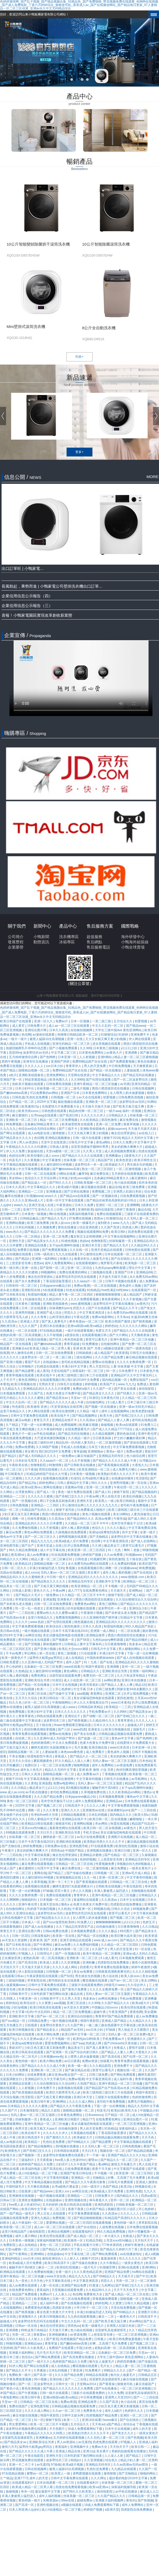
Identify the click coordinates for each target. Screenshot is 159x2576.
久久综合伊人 (137, 1985)
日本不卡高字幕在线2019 (70, 1631)
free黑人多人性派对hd (70, 2160)
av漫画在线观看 (43, 1034)
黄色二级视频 (67, 1653)
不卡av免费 (14, 1653)
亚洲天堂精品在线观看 (107, 1250)
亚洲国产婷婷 (60, 1061)
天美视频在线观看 (83, 2133)
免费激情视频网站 (68, 1617)
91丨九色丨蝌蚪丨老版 (124, 1550)
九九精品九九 (11, 1389)
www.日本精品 (10, 2106)
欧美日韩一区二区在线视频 (108, 1819)
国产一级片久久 (39, 2361)
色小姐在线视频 (125, 1182)
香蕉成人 (61, 1756)
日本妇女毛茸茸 (26, 1460)
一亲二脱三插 (102, 1021)
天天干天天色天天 (126, 2290)
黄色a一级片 (115, 1451)
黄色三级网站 (108, 1604)
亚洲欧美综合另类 (115, 1671)
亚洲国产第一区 (11, 1079)
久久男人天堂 (93, 1151)
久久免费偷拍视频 (25, 1528)
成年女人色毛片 (31, 1770)
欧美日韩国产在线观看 (16, 1021)
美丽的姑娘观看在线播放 (129, 2451)
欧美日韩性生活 (145, 1160)
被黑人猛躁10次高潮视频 (47, 1039)
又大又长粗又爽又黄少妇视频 (106, 1039)
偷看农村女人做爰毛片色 (91, 1259)
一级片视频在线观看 (35, 1631)
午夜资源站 (64, 1205)
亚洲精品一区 (81, 2178)
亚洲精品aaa (33, 2343)
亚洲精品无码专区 (111, 1456)
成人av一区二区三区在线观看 (69, 1026)
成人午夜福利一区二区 (28, 2223)
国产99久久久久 (60, 1182)
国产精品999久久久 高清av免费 (89, 1518)
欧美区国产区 (148, 1563)
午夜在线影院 (133, 1886)
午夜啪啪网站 (62, 1702)
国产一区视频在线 (105, 1196)
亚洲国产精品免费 (117, 2272)
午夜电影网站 (10, 2397)
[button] (3, 416)
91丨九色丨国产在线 (98, 1662)
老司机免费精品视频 (64, 1792)
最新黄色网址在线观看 (65, 1828)
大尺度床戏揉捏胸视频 (50, 1438)
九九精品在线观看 (124, 2469)
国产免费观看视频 (122, 1061)
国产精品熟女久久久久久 (48, 1581)
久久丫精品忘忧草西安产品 (75, 1926)
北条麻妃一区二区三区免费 (43, 1667)
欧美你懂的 (35, 1156)
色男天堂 (22, 2128)
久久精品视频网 (103, 1433)
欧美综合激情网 (63, 1411)
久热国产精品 (87, 2083)
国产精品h (22, 1259)
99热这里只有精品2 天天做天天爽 (45, 2330)
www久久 (20, 1205)
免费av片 (62, 1021)
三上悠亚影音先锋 (19, 1263)
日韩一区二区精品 (28, 1236)
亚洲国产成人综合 (50, 1312)
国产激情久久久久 (59, 2137)
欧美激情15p (30, 1106)
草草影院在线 (37, 1980)
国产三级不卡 (68, 1129)
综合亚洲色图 (89, 1227)
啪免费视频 (17, 1711)
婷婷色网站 (47, 1483)
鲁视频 (71, 1568)
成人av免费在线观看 (23, 2285)
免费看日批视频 (11, 1066)
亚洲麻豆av (20, 1348)
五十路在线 (134, 1559)
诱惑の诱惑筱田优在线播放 (111, 1088)
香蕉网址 (97, 1693)
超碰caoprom (117, 1129)
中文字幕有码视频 (89, 1779)
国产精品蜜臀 (25, 1371)
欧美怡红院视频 (126, 1846)
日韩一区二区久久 (14, 1568)
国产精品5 (9, 1456)
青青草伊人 (74, 1066)
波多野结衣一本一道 (89, 1164)
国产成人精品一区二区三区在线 (127, 2294)
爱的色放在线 (126, 1433)
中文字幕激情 (52, 1160)
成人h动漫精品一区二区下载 (38, 2173)
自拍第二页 (10, 1218)
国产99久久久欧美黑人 (30, 2348)
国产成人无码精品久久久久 (38, 1456)
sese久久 (51, 1196)
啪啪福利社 (29, 1900)
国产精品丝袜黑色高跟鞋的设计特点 (111, 1200)
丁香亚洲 (76, 2370)
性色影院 (18, 1407)
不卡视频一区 (114, 1586)
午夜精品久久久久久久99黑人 (46, 2433)
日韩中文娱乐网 (72, 2415)
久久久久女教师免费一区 (134, 1362)
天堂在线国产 (60, 1371)
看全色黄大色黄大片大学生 (56, 2312)
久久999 (85, 1048)
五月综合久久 (123, 1021)
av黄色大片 (114, 1052)
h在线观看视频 (53, 1290)
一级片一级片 (18, 1039)
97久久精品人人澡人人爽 (72, 1761)
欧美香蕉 (122, 1353)
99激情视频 (150, 1550)
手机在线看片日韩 (86, 2245)
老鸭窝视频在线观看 (73, 1537)
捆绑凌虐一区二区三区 (59, 1837)
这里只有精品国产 (14, 2231)
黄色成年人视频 (130, 1285)
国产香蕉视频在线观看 (114, 1465)
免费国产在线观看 (62, 2348)
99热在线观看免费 (50, 1716)
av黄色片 (143, 1304)
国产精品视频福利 (145, 1492)
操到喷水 (104, 1223)
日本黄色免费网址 (92, 1052)
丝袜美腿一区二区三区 (53, 1088)
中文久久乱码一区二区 (108, 1026)
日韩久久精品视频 (137, 2303)
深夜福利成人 (128, 2128)
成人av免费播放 (38, 1555)
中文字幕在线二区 (77, 2254)
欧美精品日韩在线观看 (37, 1823)
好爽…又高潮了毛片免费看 (126, 2178)
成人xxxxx (52, 1156)
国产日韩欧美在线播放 (80, 1465)
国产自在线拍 (120, 1259)
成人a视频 (152, 2254)
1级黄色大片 (133, 1156)
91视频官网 (98, 1559)
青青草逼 (51, 2343)
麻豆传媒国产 (87, 1456)
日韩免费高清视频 (59, 1084)
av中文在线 (8, 2316)
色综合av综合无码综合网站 (37, 1129)
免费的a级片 (82, 1389)
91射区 (94, 1398)
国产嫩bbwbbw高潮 (14, 1093)
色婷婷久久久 (134, 2411)
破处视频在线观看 (71, 1102)
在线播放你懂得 (122, 1478)
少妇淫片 (62, 2164)
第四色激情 (109, 1120)
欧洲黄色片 (13, 2151)
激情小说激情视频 (144, 1962)
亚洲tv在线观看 (129, 2267)
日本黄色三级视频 (106, 1048)
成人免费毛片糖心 (125, 1469)
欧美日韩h (118, 1232)
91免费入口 (148, 1425)
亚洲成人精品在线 (68, 2451)
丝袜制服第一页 (120, 1241)
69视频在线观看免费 (20, 1832)
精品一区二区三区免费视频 (59, 1120)
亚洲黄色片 (65, 1599)
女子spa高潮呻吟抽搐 (64, 1245)
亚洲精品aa (114, 1801)
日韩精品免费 (38, 2021)
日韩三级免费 (105, 1689)
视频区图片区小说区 (122, 2209)
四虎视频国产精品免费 (76, 2339)
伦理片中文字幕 (48, 1868)
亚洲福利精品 (11, 2258)
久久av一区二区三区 (67, 2411)
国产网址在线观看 (13, 1133)
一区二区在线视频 (104, 1285)
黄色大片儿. (42, 1590)
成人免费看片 (95, 1752)
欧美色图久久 (59, 1079)
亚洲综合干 (73, 1716)
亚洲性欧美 (85, 1209)
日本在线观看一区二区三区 (123, 1254)
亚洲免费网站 (56, 1075)
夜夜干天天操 (102, 2169)
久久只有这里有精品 (131, 1675)
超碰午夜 (100, 2012)
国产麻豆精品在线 (78, 2070)
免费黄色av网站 (85, 1604)
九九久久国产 (28, 1326)
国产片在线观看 (99, 1308)
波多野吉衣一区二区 (35, 1357)
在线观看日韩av (13, 1976)
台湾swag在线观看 (44, 1115)
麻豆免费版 (119, 1868)
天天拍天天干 (10, 1967)
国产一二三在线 (76, 2379)
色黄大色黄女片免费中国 (63, 1393)
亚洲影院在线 (31, 1290)
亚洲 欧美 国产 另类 (87, 1348)
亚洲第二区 (113, 1693)
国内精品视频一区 (115, 1380)
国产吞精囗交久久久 (129, 1415)
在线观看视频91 (87, 1263)
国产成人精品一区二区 (83, 2236)
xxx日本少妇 (55, 1066)
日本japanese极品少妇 (56, 1285)
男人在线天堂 (111, 1496)
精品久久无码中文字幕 (138, 1138)
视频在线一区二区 (130, 2070)
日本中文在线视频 (65, 1685)
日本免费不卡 (128, 1371)
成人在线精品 (75, 1658)
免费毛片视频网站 (141, 2101)
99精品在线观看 (97, 2375)
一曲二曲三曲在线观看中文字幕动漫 (111, 2025)
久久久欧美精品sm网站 (125, 1792)
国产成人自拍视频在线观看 (136, 1658)
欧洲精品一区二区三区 (139, 1581)
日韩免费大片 (37, 1026)
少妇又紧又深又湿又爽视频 (21, 1514)
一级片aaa (113, 1111)
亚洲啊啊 (133, 1205)
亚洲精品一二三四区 (45, 1505)
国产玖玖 (56, 1339)
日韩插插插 (84, 1353)
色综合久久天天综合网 (41, 1178)
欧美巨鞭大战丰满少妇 (127, 1936)
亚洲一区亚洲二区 (112, 1877)
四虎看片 (86, 1967)
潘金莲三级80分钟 (41, 1442)
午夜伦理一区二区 (127, 1487)
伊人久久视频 (82, 1891)
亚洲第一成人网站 (103, 1631)
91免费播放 (90, 1344)
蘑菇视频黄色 (43, 1761)
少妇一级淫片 (91, 2186)
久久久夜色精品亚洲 (88, 2272)
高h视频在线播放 (78, 1788)
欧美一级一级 (78, 2066)
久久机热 (64, 1909)
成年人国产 (74, 1662)
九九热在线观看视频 (81, 2316)
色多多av (136, 1644)
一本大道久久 (111, 2236)
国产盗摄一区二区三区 (94, 1738)
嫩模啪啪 (136, 1819)
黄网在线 (40, 1873)
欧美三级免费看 (134, 1187)
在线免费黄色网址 (96, 1590)
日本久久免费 (123, 1142)
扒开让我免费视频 (77, 1545)
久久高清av (10, 1321)
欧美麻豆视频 (89, 1425)
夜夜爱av (40, 2334)
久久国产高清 (110, 1227)
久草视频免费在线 (94, 1792)
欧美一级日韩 (10, 1268)
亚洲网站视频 (15, 1223)
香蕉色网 (136, 2012)
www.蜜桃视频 (80, 1304)
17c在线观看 (88, 1653)
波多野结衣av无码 (36, 1052)
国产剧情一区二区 (53, 1268)
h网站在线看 (68, 1174)
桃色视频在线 (84, 1622)
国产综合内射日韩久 (84, 2052)
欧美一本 (6, 1805)
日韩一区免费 (66, 1209)
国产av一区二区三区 (124, 1980)
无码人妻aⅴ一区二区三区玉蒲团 (63, 1572)
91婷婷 (123, 1034)
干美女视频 (17, 1756)
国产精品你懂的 (137, 1640)
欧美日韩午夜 (40, 2101)
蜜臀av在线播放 (103, 1362)
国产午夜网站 (43, 1945)
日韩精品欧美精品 (91, 1707)
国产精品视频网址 (85, 1415)
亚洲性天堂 (17, 1241)
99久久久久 (99, 1483)
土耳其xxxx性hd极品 (33, 1828)
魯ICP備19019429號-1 (106, 995)
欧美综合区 (54, 1626)
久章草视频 (39, 1882)
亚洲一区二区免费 (109, 1124)
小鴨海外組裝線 (135, 942)
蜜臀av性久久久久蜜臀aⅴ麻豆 (58, 1613)
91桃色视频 (69, 1241)
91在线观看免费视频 (66, 1555)
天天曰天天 (45, 1832)
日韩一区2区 (21, 1936)
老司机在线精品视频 (75, 1362)
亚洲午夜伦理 (147, 1433)
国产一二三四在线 (22, 1613)
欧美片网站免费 (48, 2034)
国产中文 (142, 2276)
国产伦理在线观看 (99, 1079)
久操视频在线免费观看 (71, 1532)
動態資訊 (41, 942)
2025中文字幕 (46, 1102)
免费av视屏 (82, 1285)
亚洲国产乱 (8, 2039)
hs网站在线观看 (143, 2272)
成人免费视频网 (66, 1425)
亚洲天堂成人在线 (41, 1205)
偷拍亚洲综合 (52, 2258)
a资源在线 (72, 1335)
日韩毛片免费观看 (121, 2182)
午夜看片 (8, 1850)
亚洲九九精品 (40, 2218)
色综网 (26, 1034)
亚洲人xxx (62, 2191)
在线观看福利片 (83, 2231)
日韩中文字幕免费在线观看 (29, 1415)
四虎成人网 (130, 1227)
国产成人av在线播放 (39, 1926)
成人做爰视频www (13, 1985)
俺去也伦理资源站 (124, 1133)
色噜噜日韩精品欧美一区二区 (78, 1034)
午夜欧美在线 (19, 1465)
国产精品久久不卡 (126, 1308)
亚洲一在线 (75, 1039)
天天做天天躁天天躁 (142, 1129)
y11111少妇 (129, 1048)
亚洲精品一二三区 (31, 1191)
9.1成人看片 (116, 1402)
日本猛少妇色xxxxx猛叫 (75, 1178)
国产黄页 (52, 2339)
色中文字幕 (130, 1532)
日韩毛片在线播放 (143, 1353)
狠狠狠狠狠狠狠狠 (108, 1294)
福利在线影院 (105, 1209)
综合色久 (111, 2460)
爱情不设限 (137, 2048)
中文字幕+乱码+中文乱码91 (32, 2012)
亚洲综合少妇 (139, 1608)
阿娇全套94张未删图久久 (135, 1689)
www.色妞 (37, 1622)
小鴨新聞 (41, 936)
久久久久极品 (117, 1528)
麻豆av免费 (14, 1532)
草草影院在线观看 (28, 1599)
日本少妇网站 (15, 2074)
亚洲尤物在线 (56, 1608)
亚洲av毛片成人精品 (136, 1873)
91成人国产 (8, 1868)
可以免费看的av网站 (44, 1093)
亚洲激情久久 (137, 2039)
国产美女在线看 (125, 1389)
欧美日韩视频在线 (24, 1384)
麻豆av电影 (23, 1420)
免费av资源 (90, 2061)
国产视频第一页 (63, 1640)
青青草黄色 (26, 1716)
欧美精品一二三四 (119, 1707)
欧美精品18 (23, 1563)
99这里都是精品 (36, 1079)
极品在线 (115, 1187)
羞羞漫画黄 (109, 2258)
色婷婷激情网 (40, 1743)
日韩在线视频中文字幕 (18, 1918)
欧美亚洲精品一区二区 (94, 1469)
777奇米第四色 (112, 2245)
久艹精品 (12, 1425)
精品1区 (140, 1685)
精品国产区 (106, 1160)
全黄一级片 (148, 1532)
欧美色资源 (124, 1160)
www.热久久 (14, 1232)
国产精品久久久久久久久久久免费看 (49, 1232)
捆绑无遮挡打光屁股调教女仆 (51, 1747)
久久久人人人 (34, 1066)
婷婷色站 (111, 1326)
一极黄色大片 (126, 2316)
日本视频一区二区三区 (56, 1900)
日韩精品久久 (118, 1115)
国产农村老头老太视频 (16, 1604)
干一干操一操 (96, 2155)
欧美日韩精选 (126, 1501)
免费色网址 (39, 1675)
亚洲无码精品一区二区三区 (71, 1044)
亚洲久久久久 (71, 1810)
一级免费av (67, 1456)
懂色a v (149, 1792)
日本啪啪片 (26, 1366)
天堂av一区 (79, 1398)
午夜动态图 (81, 1317)
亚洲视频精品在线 (69, 1877)
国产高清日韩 (69, 1115)
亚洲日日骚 (122, 1850)
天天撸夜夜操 (143, 1066)
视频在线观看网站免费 (93, 1232)
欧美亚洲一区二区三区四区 (87, 1550)
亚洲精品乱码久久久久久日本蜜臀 (47, 1389)
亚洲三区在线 (37, 1693)
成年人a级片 (114, 2411)
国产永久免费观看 (28, 1281)
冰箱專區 (67, 942)
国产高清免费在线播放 (79, 2357)
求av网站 (102, 1823)
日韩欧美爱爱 (10, 1662)
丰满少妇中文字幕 (74, 1366)
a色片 (13, 1075)
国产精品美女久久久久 (16, 1138)
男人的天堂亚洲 (121, 1949)
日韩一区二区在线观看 (41, 1174)
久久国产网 (75, 2025)
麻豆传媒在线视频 (136, 2379)
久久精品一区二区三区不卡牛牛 (87, 1523)
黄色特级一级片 (26, 2061)
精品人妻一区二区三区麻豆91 (52, 1559)
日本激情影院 (29, 2110)
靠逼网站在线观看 (86, 1900)
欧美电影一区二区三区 (141, 1263)
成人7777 (74, 1590)
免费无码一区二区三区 (99, 1675)
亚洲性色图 (134, 2191)
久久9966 (77, 1079)
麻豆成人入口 (149, 2491)
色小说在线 (111, 1976)
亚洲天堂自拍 (49, 1904)
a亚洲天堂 (112, 2509)
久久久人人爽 (96, 1805)
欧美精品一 (33, 2142)
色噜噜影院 (99, 1241)
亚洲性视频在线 (76, 2200)
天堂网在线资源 (79, 1075)
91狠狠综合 (109, 1034)
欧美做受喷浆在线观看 (78, 1124)
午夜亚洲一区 (82, 1909)
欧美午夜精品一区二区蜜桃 (102, 1953)
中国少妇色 (84, 2348)
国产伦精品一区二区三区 (122, 1855)
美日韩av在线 (10, 1631)
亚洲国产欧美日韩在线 (76, 2173)
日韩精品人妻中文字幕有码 (83, 1644)
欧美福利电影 (31, 2169)
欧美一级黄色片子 (14, 1658)
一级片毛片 (89, 2267)
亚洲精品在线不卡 (65, 1420)
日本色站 (145, 1761)
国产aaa (78, 2043)
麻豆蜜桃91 (20, 1115)
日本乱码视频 (25, 1227)
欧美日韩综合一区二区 (56, 1698)
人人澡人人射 (114, 2456)
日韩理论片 (45, 1953)
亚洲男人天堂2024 (118, 2397)
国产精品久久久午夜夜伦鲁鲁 (71, 2106)
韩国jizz (76, 2460)
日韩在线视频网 (143, 1088)
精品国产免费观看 (25, 2294)
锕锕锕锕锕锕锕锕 (109, 1922)
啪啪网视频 (81, 1765)
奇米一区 (27, 2491)
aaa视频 (82, 1693)
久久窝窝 (45, 2003)
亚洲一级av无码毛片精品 (137, 1407)
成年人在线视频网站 (115, 1411)
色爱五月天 (103, 1330)
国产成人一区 (46, 1492)
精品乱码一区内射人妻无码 (75, 1442)
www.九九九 (121, 1223)
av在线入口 (147, 1133)
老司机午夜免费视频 (134, 1505)
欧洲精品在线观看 (13, 2272)
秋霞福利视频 (37, 1294)
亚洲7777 (29, 1209)
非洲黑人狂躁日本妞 (127, 1191)
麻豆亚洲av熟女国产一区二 (67, 2074)
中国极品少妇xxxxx (105, 2007)
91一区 (111, 1371)
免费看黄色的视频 (37, 2308)
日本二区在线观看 (34, 1308)
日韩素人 (100, 2339)
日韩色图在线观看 (54, 1111)
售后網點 (94, 942)
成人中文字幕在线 (53, 1550)
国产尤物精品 (99, 1537)
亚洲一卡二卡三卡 (61, 1882)
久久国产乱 (36, 1393)
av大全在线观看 (89, 1097)
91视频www (34, 1196)
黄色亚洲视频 (31, 2388)
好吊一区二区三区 (37, 1702)
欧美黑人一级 (105, 1501)
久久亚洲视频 (71, 1962)
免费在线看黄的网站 (73, 1272)
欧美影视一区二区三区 (16, 2227)
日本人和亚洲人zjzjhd (24, 2509)
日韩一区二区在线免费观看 (55, 1353)
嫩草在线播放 (14, 1196)
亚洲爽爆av (113, 1156)
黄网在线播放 (53, 1487)
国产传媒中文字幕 (62, 1693)
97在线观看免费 (102, 1846)
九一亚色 (22, 2281)
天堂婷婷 (6, 2348)
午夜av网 (93, 1496)
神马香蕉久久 (99, 2200)
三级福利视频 (15, 1980)
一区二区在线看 (26, 1330)
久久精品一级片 (88, 1411)
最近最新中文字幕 (48, 2491)
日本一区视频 (80, 1021)
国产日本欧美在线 (13, 1294)
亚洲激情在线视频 (22, 2196)
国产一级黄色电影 (139, 1348)
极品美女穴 (112, 1545)
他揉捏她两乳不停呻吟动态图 (26, 1048)
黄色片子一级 (22, 1433)
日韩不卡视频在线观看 (121, 1281)
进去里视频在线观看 (106, 1044)
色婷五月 (149, 1922)
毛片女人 (106, 2366)
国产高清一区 (43, 2375)
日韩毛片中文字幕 (81, 1142)
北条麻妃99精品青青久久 (42, 1124)
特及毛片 (15, 1160)
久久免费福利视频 (124, 1563)
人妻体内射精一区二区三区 (71, 1949)
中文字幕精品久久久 (106, 1075)
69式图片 (127, 1931)
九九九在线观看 (66, 1254)
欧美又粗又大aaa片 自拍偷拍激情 (54, 2128)
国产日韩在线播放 (77, 1191)
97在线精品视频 (51, 1330)
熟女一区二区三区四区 (98, 1169)
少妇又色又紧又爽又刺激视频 (119, 2406)
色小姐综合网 (136, 1456)
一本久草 (151, 1819)
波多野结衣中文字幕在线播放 (114, 1304)
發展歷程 (16, 942)
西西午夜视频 (11, 1061)
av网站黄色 (112, 1680)
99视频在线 (102, 1909)
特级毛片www (115, 1985)
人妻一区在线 (49, 2285)
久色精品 (21, 1671)
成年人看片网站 (26, 2236)
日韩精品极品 (29, 1218)
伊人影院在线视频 (31, 1971)
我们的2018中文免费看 (83, 1380)
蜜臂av (93, 2160)
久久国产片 (100, 1949)
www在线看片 (73, 1667)
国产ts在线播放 (106, 2388)
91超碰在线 (33, 1299)
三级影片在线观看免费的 (141, 1214)
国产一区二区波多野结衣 (131, 1079)
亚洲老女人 (96, 1729)
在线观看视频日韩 (94, 1335)
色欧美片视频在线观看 (28, 1084)
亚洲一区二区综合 (80, 1268)
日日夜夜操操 (102, 1438)
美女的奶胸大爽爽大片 (127, 1147)
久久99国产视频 (47, 1447)
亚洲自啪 (56, 2379)
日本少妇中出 (25, 1088)
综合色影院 (8, 1250)
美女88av (16, 1178)
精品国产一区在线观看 (16, 1344)
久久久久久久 (10, 1357)
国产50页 (66, 1976)
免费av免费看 (24, 1447)
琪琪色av (12, 1770)
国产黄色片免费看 (75, 1989)
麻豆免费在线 (129, 1120)
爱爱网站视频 (56, 2223)
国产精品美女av (57, 1398)
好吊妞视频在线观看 (81, 1608)
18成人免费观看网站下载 (85, 2429)
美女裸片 (31, 1451)
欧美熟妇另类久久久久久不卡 (118, 1474)
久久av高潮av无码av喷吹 (131, 2464)
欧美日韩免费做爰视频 (125, 2339)
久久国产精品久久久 (115, 2003)
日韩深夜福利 (41, 1936)
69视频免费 (141, 1909)
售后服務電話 (98, 947)
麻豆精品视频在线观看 (142, 1357)
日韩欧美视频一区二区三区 (93, 1182)
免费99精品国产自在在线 (90, 1061)
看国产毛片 (33, 1362)
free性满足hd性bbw (115, 1290)
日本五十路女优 (99, 1447)
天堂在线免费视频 (124, 2308)
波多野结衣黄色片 (53, 2025)
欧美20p (127, 2186)
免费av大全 (100, 2447)
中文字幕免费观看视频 (34, 1169)
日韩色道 (18, 1097)
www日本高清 (120, 1747)
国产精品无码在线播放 (139, 1075)
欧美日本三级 (10, 2357)
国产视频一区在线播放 (101, 1407)
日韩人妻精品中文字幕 (73, 1483)
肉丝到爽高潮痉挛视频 (40, 1729)
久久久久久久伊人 (94, 1115)
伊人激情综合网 (22, 1353)
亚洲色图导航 (10, 1545)
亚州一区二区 (131, 1667)
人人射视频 (87, 1057)
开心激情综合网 (91, 1254)
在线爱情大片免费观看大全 (61, 1106)
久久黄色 (31, 1783)
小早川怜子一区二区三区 (91, 2308)
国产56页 (83, 1640)
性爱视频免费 (105, 1864)
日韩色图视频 (19, 1505)
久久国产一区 (102, 1389)
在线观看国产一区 (144, 1290)
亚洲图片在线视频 (121, 1837)
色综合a (27, 2357)
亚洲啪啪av (96, 1451)
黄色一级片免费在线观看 (75, 1492)
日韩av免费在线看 (56, 1931)
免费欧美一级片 (20, 2375)
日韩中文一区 (65, 2384)
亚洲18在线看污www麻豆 (100, 2420)
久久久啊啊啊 (10, 1900)
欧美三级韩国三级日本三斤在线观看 (83, 1375)
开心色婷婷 (14, 1667)
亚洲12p (88, 2451)
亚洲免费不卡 (140, 1034)
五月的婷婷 (50, 2204)
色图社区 (31, 1765)
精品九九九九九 (42, 1541)
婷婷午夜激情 (141, 1967)
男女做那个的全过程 (14, 1815)
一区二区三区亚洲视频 (130, 2124)
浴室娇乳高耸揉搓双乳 (111, 2330)
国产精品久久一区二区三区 (89, 1756)
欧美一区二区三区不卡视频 (49, 2424)
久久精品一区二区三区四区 (120, 1945)
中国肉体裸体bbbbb (101, 1658)
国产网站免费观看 (123, 2074)
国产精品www (135, 1026)
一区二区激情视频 (129, 1169)
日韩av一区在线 (26, 2326)
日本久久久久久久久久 (71, 1711)
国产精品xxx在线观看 (75, 1196)
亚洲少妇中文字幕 (40, 1711)
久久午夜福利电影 (50, 1429)
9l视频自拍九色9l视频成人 (135, 1864)
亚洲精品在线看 (36, 1245)
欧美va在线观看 (127, 1425)
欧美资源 (151, 1936)
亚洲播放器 (54, 1191)
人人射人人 (72, 2258)
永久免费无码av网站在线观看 (128, 1312)
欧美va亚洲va (31, 1487)
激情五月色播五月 (124, 2164)
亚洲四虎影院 (104, 2204)
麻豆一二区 (46, 2267)
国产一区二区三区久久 (41, 1537)
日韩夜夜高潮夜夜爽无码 (112, 1971)
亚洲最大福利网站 (22, 2352)
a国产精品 (113, 2424)
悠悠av (99, 1218)
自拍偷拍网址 (110, 1344)
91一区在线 (143, 1949)
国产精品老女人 (48, 2030)
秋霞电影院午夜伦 (40, 1756)
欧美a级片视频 (68, 1187)
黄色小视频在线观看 (96, 1514)
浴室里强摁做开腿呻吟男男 (90, 1147)
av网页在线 (33, 1635)
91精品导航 (93, 2240)
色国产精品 (111, 2186)
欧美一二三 (45, 1689)
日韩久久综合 (121, 1909)
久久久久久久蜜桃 (31, 1398)
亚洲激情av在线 (93, 1810)
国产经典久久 (127, 1393)
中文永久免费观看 (65, 1743)
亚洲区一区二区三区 (110, 1205)
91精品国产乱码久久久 (37, 1510)
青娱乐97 (151, 1451)
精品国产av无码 (72, 2030)
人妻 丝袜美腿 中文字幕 (127, 1366)
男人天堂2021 (99, 1366)
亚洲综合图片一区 (136, 2119)
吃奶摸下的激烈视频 (41, 1909)
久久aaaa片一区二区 (88, 1281)
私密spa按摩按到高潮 (104, 1532)
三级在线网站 (83, 1357)
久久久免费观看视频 (85, 1299)
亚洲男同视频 (25, 1312)
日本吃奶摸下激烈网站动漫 (59, 1859)
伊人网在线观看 (140, 1039)
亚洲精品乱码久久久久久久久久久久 (93, 1577)
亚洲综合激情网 (63, 1779)
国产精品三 (56, 1873)
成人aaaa (69, 1707)
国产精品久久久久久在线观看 (83, 1156)
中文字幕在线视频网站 (120, 1236)
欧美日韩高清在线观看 (46, 2007)
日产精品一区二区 (22, 1102)
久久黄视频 (32, 1160)
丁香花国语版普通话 (57, 1281)
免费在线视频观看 (109, 1214)
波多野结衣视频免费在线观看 (63, 2155)
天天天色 (148, 2137)
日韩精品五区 (148, 2375)
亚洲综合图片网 (36, 1030)
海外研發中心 (133, 936)
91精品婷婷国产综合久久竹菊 (47, 1474)
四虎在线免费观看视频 (71, 2487)
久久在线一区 (79, 1250)
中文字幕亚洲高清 (92, 1312)
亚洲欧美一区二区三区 (102, 1102)
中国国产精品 (75, 1850)
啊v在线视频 (58, 1214)
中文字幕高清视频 (37, 1779)
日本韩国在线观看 (67, 2151)
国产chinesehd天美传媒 (121, 2043)
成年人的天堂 (142, 2429)
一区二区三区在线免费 (56, 1765)
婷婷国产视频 (92, 1555)
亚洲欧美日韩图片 (68, 2119)
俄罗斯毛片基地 (111, 1263)
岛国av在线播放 (11, 1572)
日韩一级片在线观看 (87, 1138)
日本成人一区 (31, 1922)
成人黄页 (18, 1026)
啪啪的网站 (148, 2473)
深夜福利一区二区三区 (88, 1371)
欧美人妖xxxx (61, 1223)
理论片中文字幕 (139, 1268)
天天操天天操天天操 (96, 1106)
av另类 (125, 1084)
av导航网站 (139, 1779)
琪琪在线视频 (48, 1469)
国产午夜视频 (28, 2393)
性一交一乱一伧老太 (29, 1608)
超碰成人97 (135, 1725)
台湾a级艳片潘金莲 (96, 1478)
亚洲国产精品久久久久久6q (126, 2155)
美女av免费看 (83, 1971)
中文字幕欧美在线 (58, 2281)
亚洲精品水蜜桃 (91, 1855)
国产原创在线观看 (137, 1442)
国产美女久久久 (123, 2433)
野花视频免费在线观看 (28, 2460)
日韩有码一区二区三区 (22, 1285)
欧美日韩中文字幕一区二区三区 (84, 2034)
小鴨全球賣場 (133, 947)
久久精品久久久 (140, 2021)
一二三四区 (90, 2249)
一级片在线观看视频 (79, 1330)
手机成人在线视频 (37, 1044)
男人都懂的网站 (129, 1649)
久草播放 (40, 2370)
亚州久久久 (46, 1209)
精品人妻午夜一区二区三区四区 (71, 1294)
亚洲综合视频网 (59, 2231)
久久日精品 (19, 1788)
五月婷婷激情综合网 (23, 1057)
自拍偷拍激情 (106, 1926)
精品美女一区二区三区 (16, 1586)
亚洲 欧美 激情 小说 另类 (97, 1770)
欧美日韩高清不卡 (31, 2137)
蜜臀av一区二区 (38, 2473)
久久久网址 (68, 1469)
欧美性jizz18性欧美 (87, 2039)
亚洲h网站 (105, 1057)
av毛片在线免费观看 (91, 1837)
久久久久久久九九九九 (102, 1505)
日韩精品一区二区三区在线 (74, 1864)
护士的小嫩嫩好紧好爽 (130, 1438)
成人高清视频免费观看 (120, 1151)
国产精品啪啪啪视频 (88, 2218)
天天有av (123, 1317)
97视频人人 (26, 1953)
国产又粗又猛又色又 (14, 1747)
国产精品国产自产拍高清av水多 (108, 2088)
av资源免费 (124, 1765)
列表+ (79, 357)
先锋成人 (120, 2048)
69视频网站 (49, 1272)
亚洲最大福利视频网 (109, 2500)
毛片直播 (80, 1747)
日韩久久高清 (31, 1774)
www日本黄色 (120, 1702)
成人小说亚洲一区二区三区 (83, 1680)
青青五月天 (41, 1420)
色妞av (84, 1241)
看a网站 (103, 2164)
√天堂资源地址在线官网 (66, 1407)
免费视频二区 (101, 1191)
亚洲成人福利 (148, 2442)
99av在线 (68, 2500)
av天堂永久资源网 (15, 1940)
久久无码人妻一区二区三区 (101, 2146)
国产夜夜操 (107, 2384)
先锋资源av (51, 2500)
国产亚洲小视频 (11, 1362)
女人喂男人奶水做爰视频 (127, 1093)
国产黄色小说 (10, 2388)
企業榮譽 (16, 947)
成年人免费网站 (103, 1765)
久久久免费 (115, 2393)
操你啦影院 (147, 1389)
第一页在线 (139, 1483)
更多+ (79, 452)
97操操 (111, 2030)
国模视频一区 (130, 2299)
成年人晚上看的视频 (75, 1528)
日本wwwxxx (94, 2115)
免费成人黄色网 (148, 1384)
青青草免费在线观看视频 (29, 1734)
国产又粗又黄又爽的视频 (17, 1429)
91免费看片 (93, 2370)
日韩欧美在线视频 (108, 1886)
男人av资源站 (29, 1142)
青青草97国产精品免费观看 (114, 2016)
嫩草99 (83, 1174)
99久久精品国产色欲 (140, 1626)
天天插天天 (118, 1590)
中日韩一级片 (56, 1577)
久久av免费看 (114, 1555)
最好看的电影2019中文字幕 (128, 2478)
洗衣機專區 (69, 936)
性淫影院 (142, 1478)
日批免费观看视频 (133, 1196)
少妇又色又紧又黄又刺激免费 (45, 2048)
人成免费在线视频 (112, 2227)
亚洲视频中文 (80, 2447)
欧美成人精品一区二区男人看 (50, 1348)
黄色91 (131, 2500)
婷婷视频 (91, 1384)
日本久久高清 (59, 1030)
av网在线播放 (108, 1998)
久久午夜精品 (110, 2263)
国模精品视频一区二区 (34, 1070)
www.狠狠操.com (133, 1577)
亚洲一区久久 (44, 1021)
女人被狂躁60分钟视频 (56, 1164)
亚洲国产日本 (70, 1093)
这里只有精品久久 (13, 1411)
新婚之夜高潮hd (13, 1555)
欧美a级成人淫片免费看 (72, 1541)
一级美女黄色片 (140, 1868)
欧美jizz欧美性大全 (124, 2110)
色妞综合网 (17, 1156)
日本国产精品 (96, 2209)
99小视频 (41, 2379)
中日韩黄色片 (14, 1474)
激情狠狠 (59, 1133)
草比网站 (30, 1653)
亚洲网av (135, 1590)
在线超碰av (51, 1362)
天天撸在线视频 (38, 2186)
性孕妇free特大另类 (45, 1815)
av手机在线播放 (44, 1433)
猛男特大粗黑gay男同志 (46, 1658)
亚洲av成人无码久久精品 (140, 1953)
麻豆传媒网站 (50, 1989)
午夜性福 (119, 1518)
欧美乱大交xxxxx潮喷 (74, 1649)
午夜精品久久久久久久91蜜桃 (27, 1147)
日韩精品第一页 (139, 2496)
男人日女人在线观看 (51, 2213)
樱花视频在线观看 (95, 1980)
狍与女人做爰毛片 (102, 2361)
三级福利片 (26, 2160)
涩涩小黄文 (62, 1891)
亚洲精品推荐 (96, 1635)
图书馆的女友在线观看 (34, 1640)
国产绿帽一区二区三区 (99, 1716)
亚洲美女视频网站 (31, 2200)
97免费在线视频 (80, 1218)
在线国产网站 (10, 1823)
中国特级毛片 (15, 2186)
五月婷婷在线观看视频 (127, 1174)
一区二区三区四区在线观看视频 (89, 2223)
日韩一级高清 (44, 1254)
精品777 (88, 2119)
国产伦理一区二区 (136, 2056)
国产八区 (64, 1729)
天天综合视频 (10, 2097)
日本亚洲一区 (67, 1057)
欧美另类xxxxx (28, 1111)
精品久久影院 (51, 2110)
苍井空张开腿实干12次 (127, 1523)
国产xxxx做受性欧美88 (59, 1922)
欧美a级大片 (141, 2003)
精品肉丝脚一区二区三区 (86, 1111)
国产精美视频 (142, 1321)
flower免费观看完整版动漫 (73, 1725)
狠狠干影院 (121, 1492)
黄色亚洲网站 (28, 1380)
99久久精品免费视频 (23, 1550)
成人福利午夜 (123, 2079)
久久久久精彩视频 (144, 1971)
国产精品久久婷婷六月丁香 (61, 2249)
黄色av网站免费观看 (38, 1532)
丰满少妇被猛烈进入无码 (46, 1568)
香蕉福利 (43, 2290)
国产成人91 (103, 1492)
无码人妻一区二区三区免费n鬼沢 (131, 2034)
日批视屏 (31, 2025)
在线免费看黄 (37, 2074)
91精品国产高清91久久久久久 (125, 2218)
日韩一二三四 (11, 1209)
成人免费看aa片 (88, 1774)
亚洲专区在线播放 (36, 1061)
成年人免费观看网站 (59, 1263)
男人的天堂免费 (95, 1066)
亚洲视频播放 (58, 2334)
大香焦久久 (139, 1465)
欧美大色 (106, 1415)
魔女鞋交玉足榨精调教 (86, 1236)
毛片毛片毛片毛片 (50, 2352)
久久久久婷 (33, 1478)
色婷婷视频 (87, 1859)
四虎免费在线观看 (141, 1232)
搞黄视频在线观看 (56, 1478)
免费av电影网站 (103, 1317)
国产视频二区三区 (50, 1805)
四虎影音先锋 (62, 2308)
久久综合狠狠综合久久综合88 (137, 1599)
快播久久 (66, 1259)
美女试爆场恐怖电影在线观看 (63, 1635)
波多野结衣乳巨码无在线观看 (76, 1277)
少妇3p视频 (26, 1689)
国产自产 (28, 1545)
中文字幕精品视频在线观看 (19, 1164)
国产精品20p (28, 1483)
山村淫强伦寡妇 (60, 1317)
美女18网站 (121, 1514)
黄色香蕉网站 (111, 1299)
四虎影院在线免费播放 (126, 1904)
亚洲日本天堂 (91, 1245)
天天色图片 (57, 2429)
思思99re (15, 1052)
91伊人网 (15, 2366)
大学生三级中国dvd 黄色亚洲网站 (119, 1030)
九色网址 (107, 2285)
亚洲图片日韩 (147, 2312)
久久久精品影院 (100, 2066)
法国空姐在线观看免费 (65, 1675)
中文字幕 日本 (83, 1689)
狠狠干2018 (112, 1138)
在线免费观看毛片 (78, 1429)
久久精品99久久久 (144, 1245)
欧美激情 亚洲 (37, 1407)
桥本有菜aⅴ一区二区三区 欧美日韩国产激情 (100, 1321)
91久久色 (16, 1702)
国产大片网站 (119, 1335)
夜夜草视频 (131, 1124)
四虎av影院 (149, 2196)
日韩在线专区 (40, 1949)
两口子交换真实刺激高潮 (57, 1501)
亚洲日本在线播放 (53, 1326)
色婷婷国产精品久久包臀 (36, 2164)
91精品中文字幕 (132, 1617)
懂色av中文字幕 (11, 1537)
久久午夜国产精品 (83, 2164)
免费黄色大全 (93, 2294)
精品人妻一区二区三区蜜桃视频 (136, 1057)
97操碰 (48, 1891)
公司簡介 (16, 936)
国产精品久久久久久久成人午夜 (62, 1402)
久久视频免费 (46, 1227)
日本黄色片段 (110, 1398)
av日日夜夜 (72, 2061)
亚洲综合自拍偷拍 (80, 2016)
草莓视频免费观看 (105, 2299)
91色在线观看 (75, 1290)
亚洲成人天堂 (30, 1321)
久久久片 (22, 1622)
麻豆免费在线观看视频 (37, 1864)
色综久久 (98, 1528)
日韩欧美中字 (19, 1994)
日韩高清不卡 (74, 1805)
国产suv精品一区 (14, 2021)
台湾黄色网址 (25, 1492)
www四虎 (79, 1729)
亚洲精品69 (144, 1272)
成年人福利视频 (50, 2496)
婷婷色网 (101, 2303)
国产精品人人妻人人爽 (114, 1420)
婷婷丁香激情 (126, 1209)
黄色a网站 (103, 1142)
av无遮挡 (84, 2442)
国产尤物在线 (11, 1846)
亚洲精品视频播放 (58, 1138)
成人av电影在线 (39, 1133)
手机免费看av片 (100, 1711)
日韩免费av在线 (55, 1846)
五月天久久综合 (26, 1698)
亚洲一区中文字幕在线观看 (65, 1200)
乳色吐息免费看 (37, 1097)
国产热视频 (135, 2437)
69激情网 (55, 1465)
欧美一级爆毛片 (84, 1223)
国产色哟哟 (48, 1057)
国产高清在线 (28, 1962)
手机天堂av (91, 1832)
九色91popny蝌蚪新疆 (111, 1268)
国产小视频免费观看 (63, 1048)
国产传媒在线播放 (79, 1873)
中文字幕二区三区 (64, 1052)
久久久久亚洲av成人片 (28, 1200)
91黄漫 (94, 2285)
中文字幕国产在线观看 (129, 2169)
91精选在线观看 (48, 1366)
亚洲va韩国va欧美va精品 (85, 1326)
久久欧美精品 (89, 1120)
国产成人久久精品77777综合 (112, 1429)
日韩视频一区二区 (64, 1097)
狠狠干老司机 (65, 1510)
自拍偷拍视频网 (81, 1030)
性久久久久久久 (130, 2258)
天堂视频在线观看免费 (68, 2290)
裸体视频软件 (53, 1644)
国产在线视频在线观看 (77, 2303)
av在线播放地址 (131, 2254)
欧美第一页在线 (64, 1936)
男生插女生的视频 (140, 1164)
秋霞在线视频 (37, 1339)
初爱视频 (141, 1021)
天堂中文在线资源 (54, 1142)
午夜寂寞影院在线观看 (42, 1976)
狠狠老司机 (63, 1823)
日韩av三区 (8, 2200)
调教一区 (18, 1518)
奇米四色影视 (74, 1339)
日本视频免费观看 (13, 1393)
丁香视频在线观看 (115, 1774)
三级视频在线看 (101, 1272)
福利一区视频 (132, 1111)
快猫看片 (106, 2061)
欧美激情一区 (74, 2240)
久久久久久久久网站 (133, 1326)
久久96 (97, 1545)
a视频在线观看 (114, 1348)
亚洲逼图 (49, 1599)
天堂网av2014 (87, 2384)
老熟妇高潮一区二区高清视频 (21, 1335)
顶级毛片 (139, 1729)
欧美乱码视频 (133, 1496)
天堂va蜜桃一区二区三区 (63, 1151)
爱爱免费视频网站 (58, 2043)
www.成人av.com (12, 1792)
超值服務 (94, 936)
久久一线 (90, 1877)
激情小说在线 (149, 1846)
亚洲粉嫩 (89, 1962)
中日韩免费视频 (120, 1066)
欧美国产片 (108, 1384)
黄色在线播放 (147, 1061)
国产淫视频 (33, 1644)
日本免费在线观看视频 (140, 1801)
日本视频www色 (51, 2056)
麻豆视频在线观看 (94, 1187)
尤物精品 (99, 2178)
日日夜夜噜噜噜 (115, 1644)
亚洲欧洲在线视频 (69, 1841)
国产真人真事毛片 (54, 1321)
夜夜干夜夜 (76, 2209)
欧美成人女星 (49, 1962)
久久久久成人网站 (65, 1967)
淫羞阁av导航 (74, 1487)
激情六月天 (9, 2447)
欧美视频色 (42, 2299)
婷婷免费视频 (33, 1846)
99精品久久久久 (115, 2370)
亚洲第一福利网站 (45, 1259)
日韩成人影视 (59, 1147)
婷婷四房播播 (127, 2361)
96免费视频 (14, 1124)
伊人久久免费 (16, 1151)
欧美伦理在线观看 (134, 2007)
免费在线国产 (139, 1380)
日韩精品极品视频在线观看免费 (120, 1734)
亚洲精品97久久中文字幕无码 (132, 1375)
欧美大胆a (142, 1815)
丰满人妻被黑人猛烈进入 (111, 1891)
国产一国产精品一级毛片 (17, 2213)
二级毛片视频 (80, 1088)
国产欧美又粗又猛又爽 (129, 1106)
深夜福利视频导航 (82, 1214)
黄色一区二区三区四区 (23, 1801)
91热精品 (93, 1290)
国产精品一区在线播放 (106, 1070)
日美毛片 (15, 1729)
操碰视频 (107, 1425)
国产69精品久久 (79, 2142)
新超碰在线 (35, 1151)
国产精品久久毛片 (54, 1218)
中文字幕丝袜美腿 (37, 1855)
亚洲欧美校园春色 (31, 1075)
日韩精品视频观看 (74, 1815)
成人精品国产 (133, 1294)
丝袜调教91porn (60, 1308)
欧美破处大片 (115, 1164)
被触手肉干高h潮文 (106, 1788)
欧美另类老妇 (89, 1685)
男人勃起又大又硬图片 (134, 2030)
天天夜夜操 (45, 2160)
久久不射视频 (133, 1299)
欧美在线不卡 (46, 1375)
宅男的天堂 (47, 1384)
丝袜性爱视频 (37, 1518)
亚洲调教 (131, 1052)
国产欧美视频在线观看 (28, 2092)
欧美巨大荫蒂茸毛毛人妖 (63, 2092)
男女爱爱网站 (19, 2424)
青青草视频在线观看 (20, 1375)
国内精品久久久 (121, 1815)
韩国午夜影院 (95, 1667)
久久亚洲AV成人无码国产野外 (42, 1662)
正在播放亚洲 (11, 1958)
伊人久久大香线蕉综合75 (91, 1702)
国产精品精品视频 (140, 2151)
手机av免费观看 (131, 1998)
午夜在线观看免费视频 (16, 1438)
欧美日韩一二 (141, 2447)
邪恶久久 (79, 1308)
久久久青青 (39, 1317)
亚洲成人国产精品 (114, 2021)
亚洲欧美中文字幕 (108, 1581)
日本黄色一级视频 (34, 1214)
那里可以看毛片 (97, 1339)
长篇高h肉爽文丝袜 (144, 1317)
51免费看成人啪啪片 (92, 1510)
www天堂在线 (57, 2276)
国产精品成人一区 (34, 1182)
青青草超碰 (72, 1344)
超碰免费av (85, 2500)
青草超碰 (79, 1451)
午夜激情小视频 (92, 1613)
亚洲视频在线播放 (99, 1850)
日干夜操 (31, 1469)
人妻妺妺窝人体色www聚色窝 (63, 1752)
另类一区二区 (125, 2281)
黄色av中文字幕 (122, 1738)
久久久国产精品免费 (109, 1357)
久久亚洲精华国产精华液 (100, 1617)
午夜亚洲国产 (118, 2012)
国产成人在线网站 (144, 1541)
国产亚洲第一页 (57, 2052)
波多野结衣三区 (54, 1720)
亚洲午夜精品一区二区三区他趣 (95, 1084)
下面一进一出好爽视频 (37, 1425)
